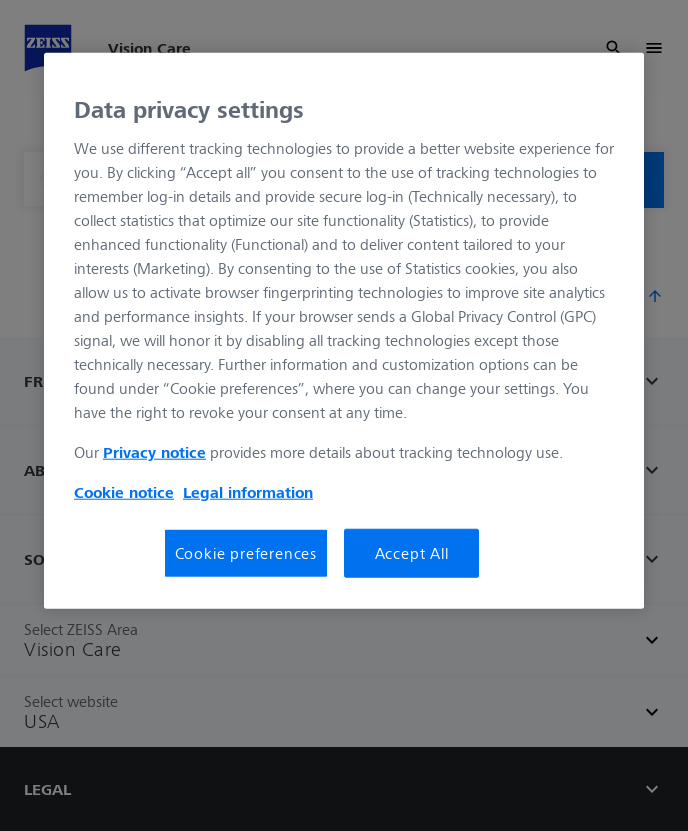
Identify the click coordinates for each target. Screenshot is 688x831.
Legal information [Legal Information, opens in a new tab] (248, 492)
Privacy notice (154, 452)
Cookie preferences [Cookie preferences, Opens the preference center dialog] (246, 553)
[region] (344, 330)
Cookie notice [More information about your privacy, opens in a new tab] (124, 492)
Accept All (412, 553)
